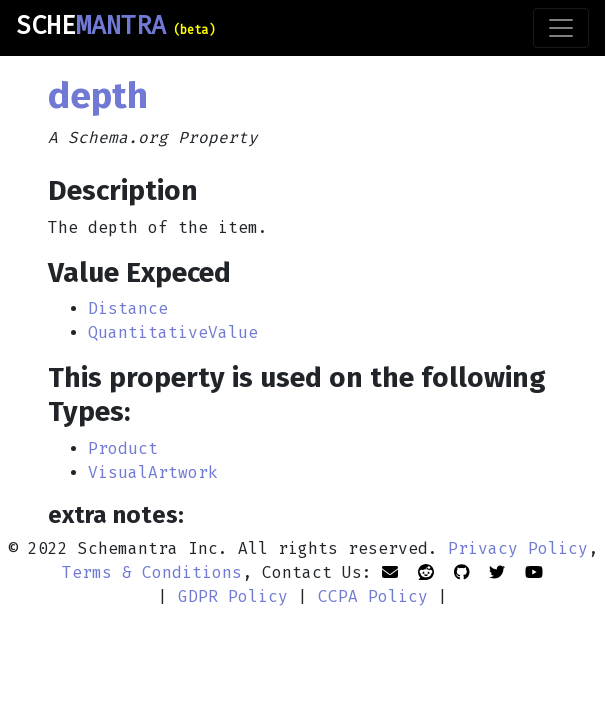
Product (123, 448)
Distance (128, 308)
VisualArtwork (153, 472)
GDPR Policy (233, 596)
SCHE (115, 26)
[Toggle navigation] (561, 28)
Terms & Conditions (152, 572)
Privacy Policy (518, 548)
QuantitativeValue (173, 332)
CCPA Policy (373, 596)
